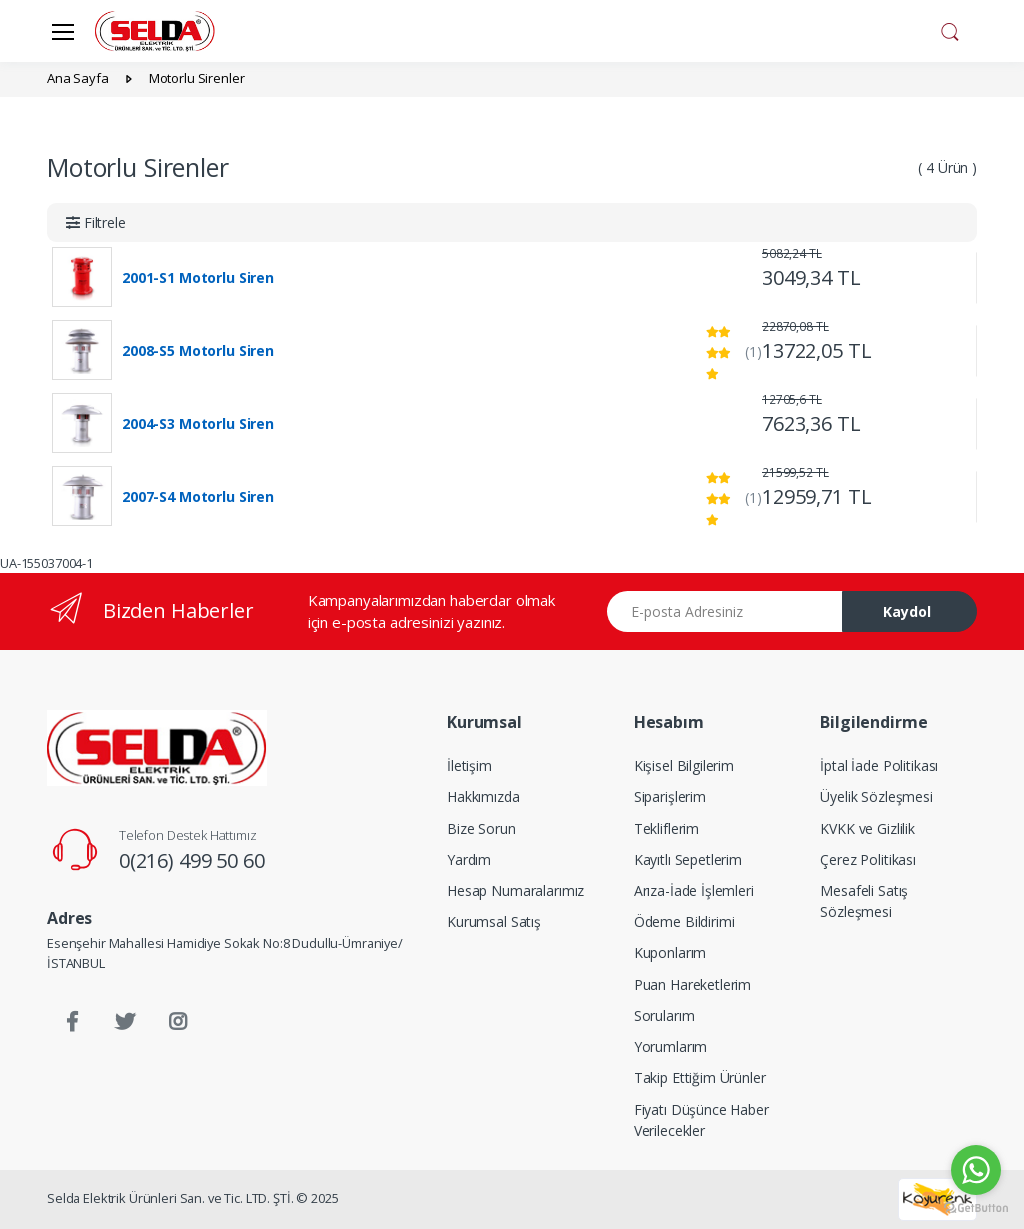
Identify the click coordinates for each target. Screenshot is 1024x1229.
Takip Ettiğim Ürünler (700, 1077)
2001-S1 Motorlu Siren (198, 278)
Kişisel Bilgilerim (684, 765)
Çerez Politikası (868, 859)
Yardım (469, 859)
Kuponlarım (670, 952)
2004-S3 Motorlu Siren (198, 424)
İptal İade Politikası (879, 765)
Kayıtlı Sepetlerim (688, 859)
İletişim (469, 765)
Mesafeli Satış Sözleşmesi (864, 901)
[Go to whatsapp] (976, 1170)
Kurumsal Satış (494, 921)
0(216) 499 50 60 (192, 860)
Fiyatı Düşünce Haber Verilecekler (701, 1120)
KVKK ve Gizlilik (867, 828)
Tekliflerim (666, 828)
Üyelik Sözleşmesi (876, 796)
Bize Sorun (481, 828)
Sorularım (664, 1015)
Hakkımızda (483, 796)
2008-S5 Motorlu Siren (198, 351)
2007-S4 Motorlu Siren (198, 497)
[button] (950, 29)
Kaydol (907, 611)
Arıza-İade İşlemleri (694, 890)
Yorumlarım (671, 1046)
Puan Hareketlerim (693, 984)
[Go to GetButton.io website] (976, 1208)
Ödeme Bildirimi (684, 921)
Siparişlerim (670, 796)
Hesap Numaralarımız (515, 890)
